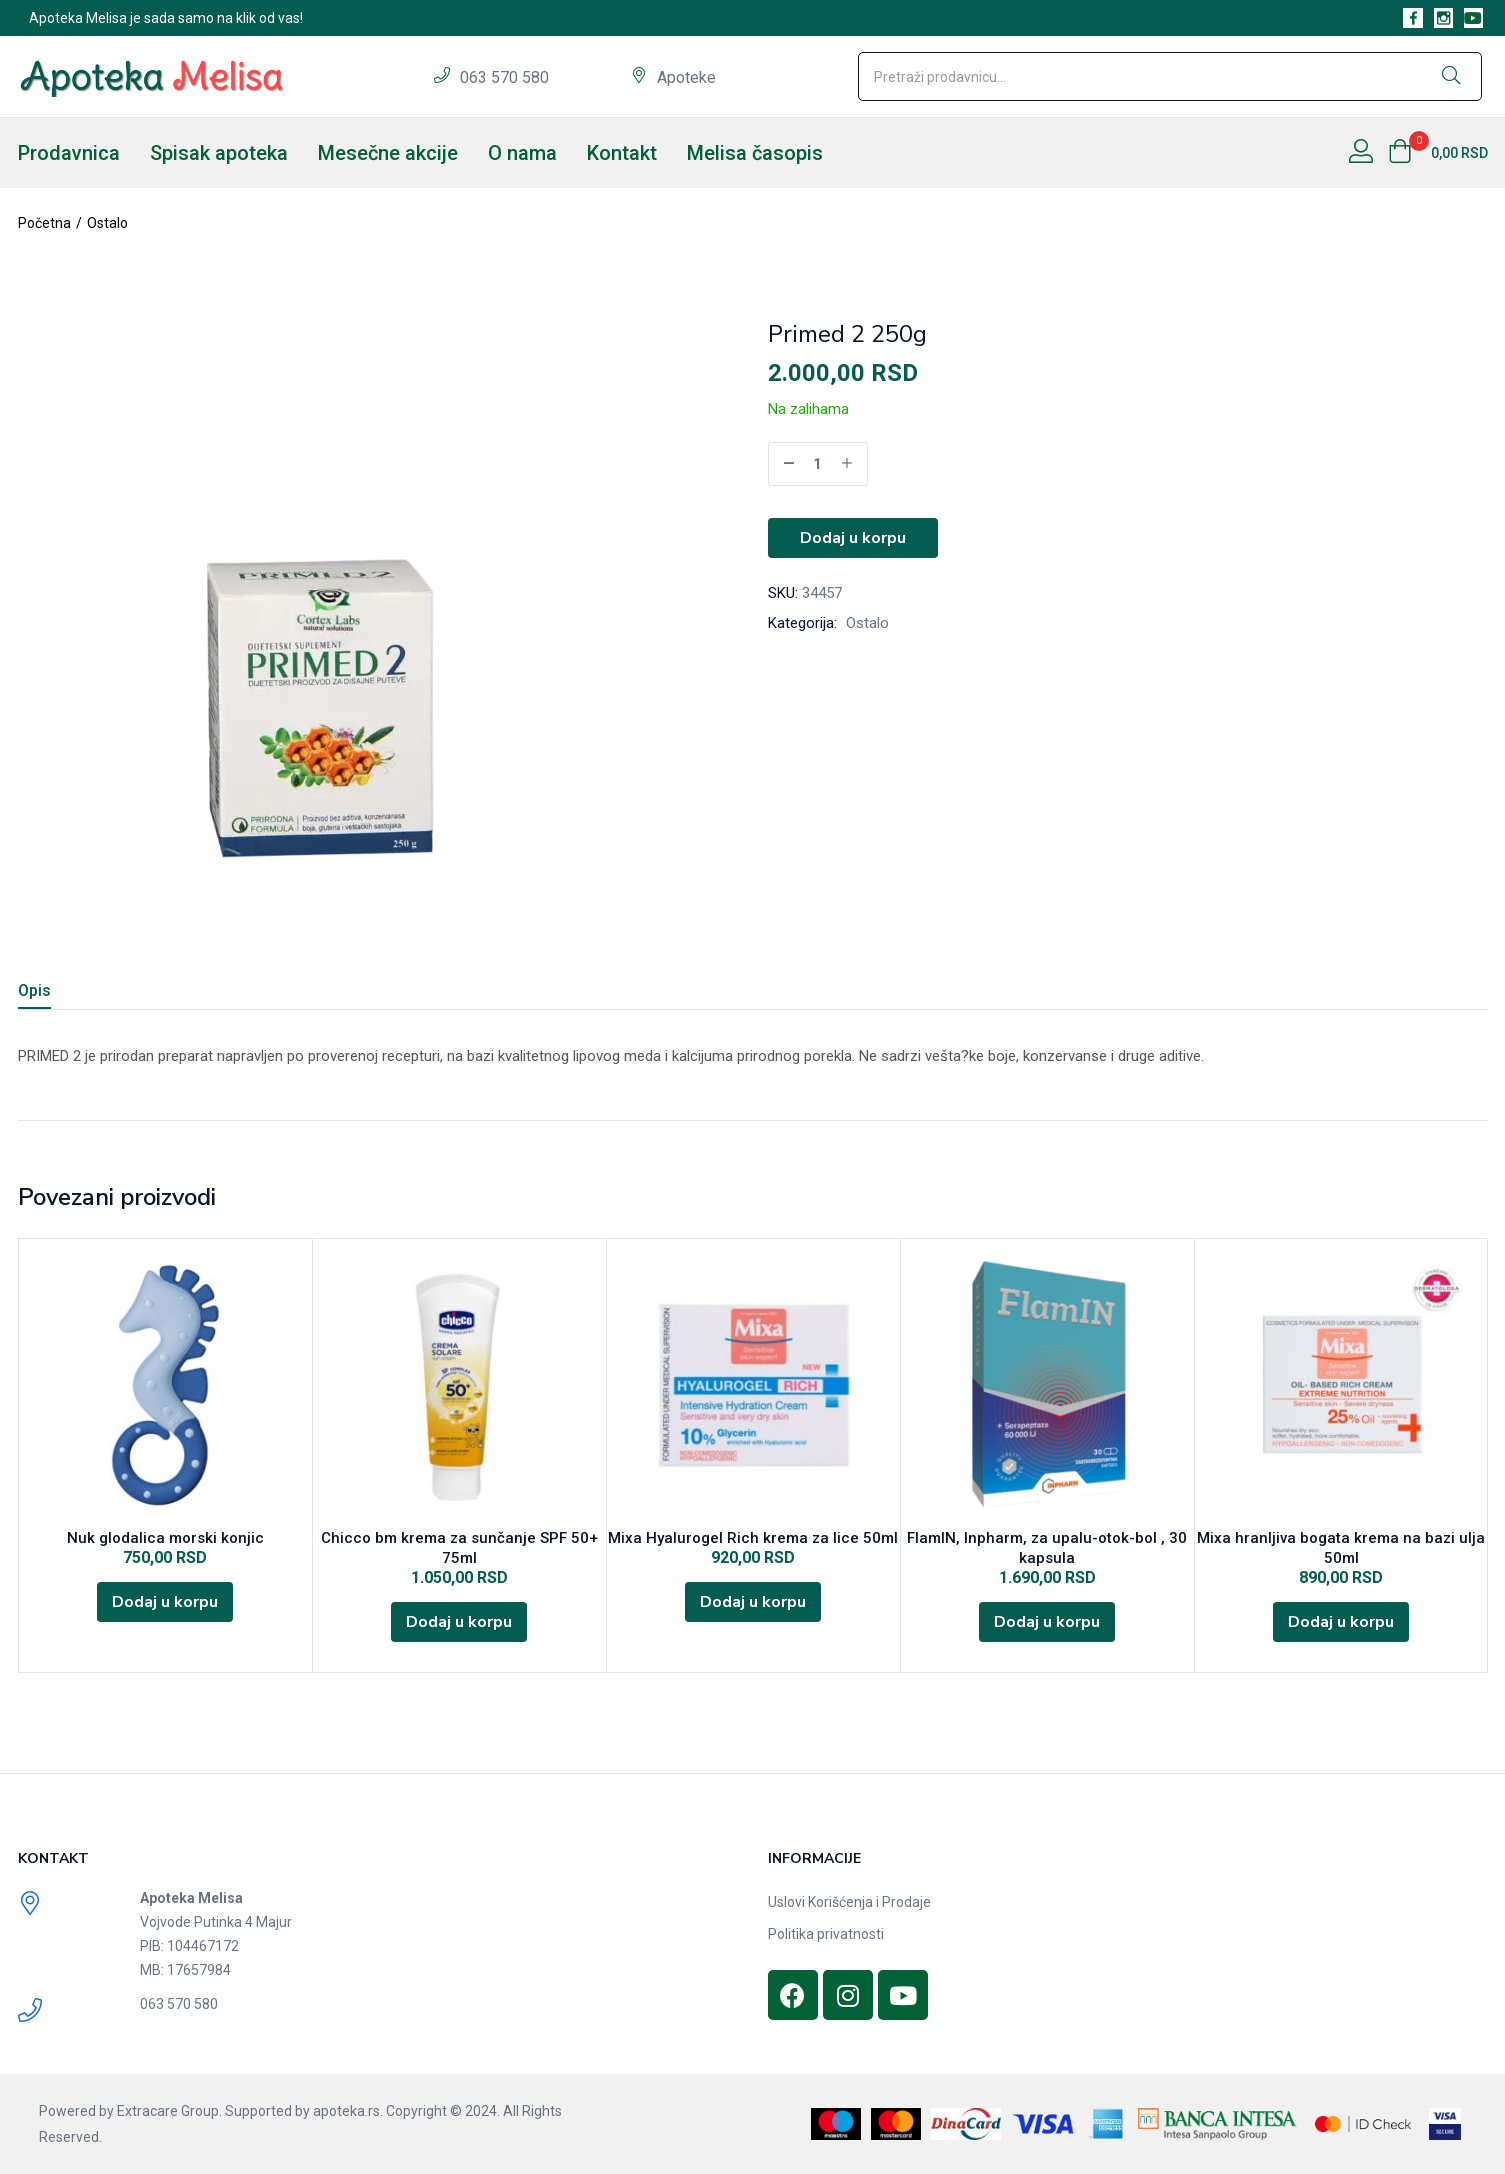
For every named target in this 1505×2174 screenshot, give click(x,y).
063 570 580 (506, 77)
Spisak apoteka (219, 153)
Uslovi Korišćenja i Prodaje (849, 1902)
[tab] (58, 993)
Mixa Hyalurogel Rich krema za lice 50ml (753, 1538)
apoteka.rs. (348, 2111)
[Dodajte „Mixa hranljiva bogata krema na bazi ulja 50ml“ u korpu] (1341, 1622)
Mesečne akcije (388, 153)
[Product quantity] (818, 464)
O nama (522, 153)
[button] (1438, 153)
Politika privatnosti (826, 1934)
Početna (44, 223)
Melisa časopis (755, 153)
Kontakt (622, 153)
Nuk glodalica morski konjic (165, 1538)
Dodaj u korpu (853, 538)
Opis (34, 990)
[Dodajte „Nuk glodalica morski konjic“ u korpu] (165, 1602)
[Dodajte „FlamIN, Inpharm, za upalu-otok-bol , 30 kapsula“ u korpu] (1047, 1622)
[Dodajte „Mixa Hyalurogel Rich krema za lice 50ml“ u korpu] (753, 1602)
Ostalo (107, 223)
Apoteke (686, 77)
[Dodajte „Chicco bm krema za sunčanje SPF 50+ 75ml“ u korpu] (459, 1622)
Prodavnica (69, 153)
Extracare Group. (169, 2111)
